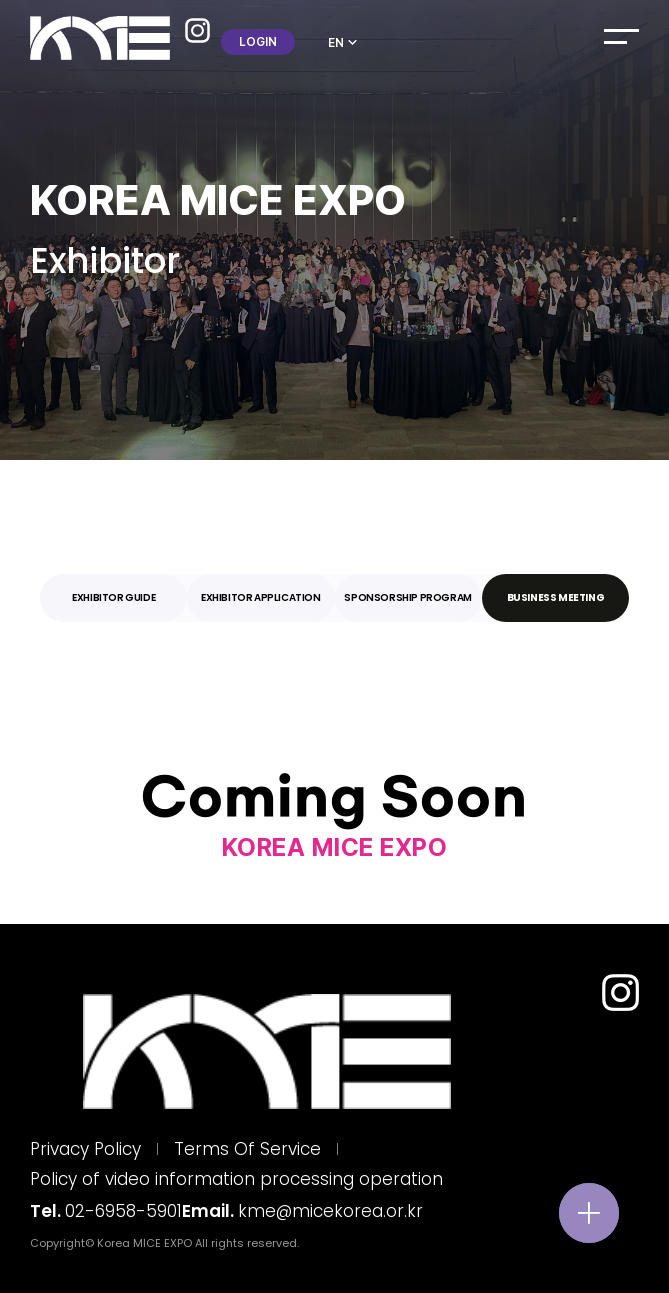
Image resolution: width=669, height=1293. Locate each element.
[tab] (113, 598)
